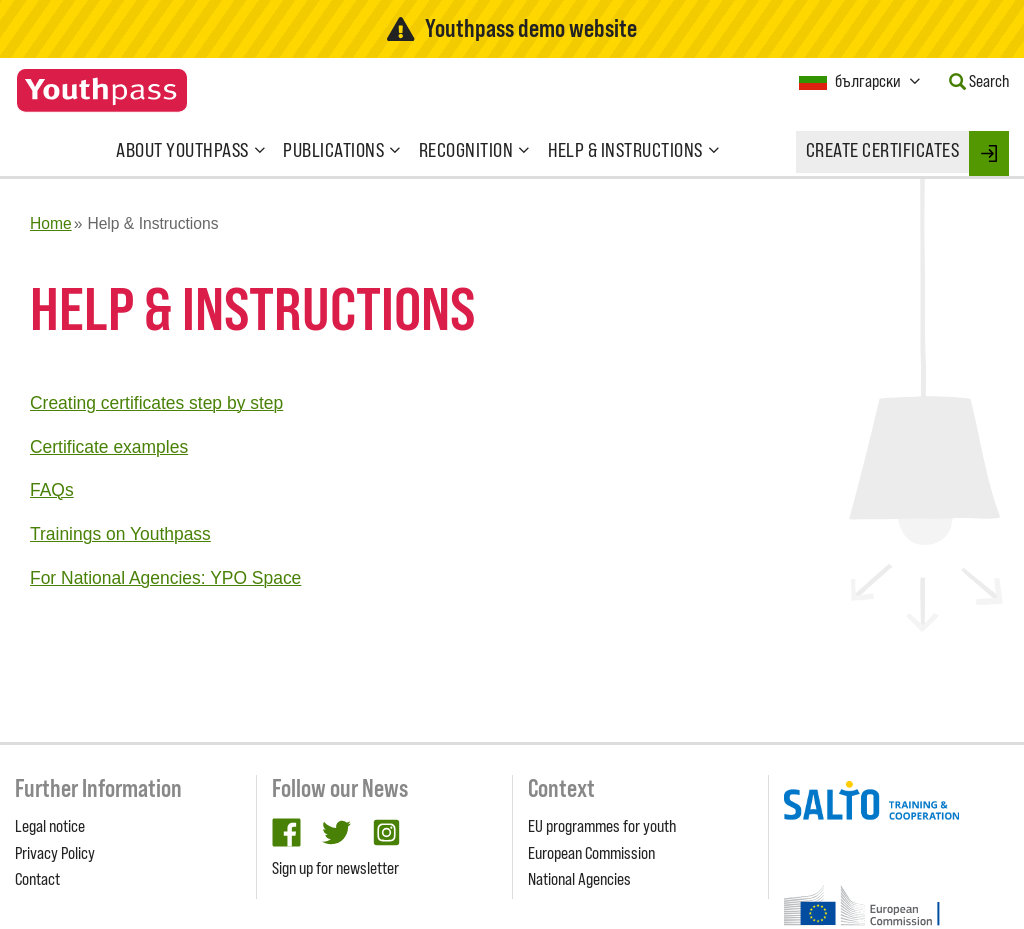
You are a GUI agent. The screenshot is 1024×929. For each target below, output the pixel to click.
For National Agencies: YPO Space (165, 578)
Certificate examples (109, 447)
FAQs (52, 490)
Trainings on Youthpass (120, 534)
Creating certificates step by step (156, 403)
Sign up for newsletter (335, 868)
